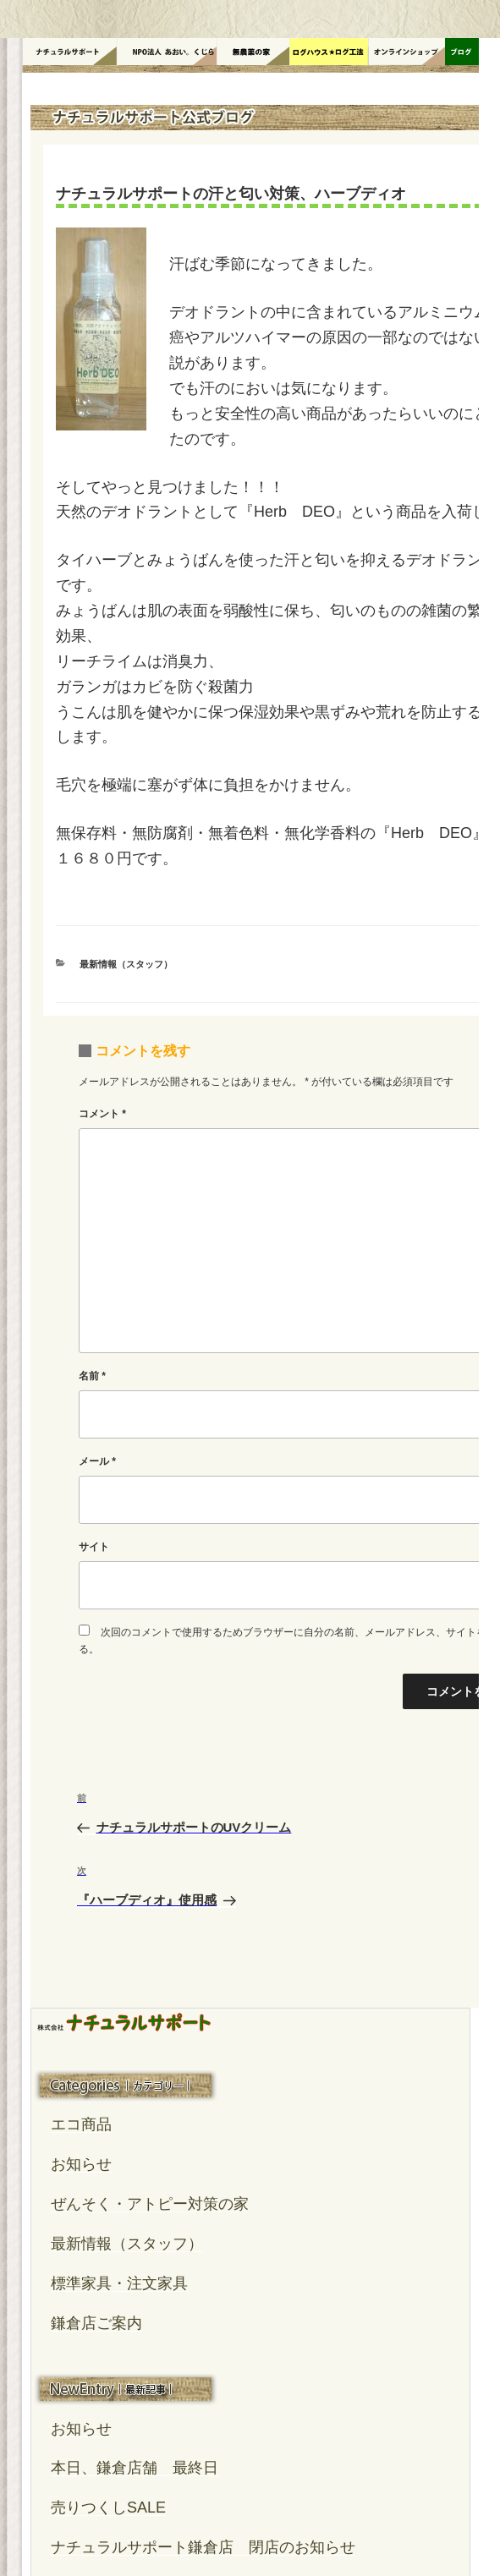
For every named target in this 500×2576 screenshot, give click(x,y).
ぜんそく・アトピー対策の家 (150, 2203)
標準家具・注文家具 (119, 2283)
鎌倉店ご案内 (96, 2323)
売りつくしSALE (108, 2507)
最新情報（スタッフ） (126, 964)
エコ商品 (81, 2124)
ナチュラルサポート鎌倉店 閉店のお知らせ (203, 2547)
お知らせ (81, 2164)
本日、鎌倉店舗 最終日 (134, 2467)
